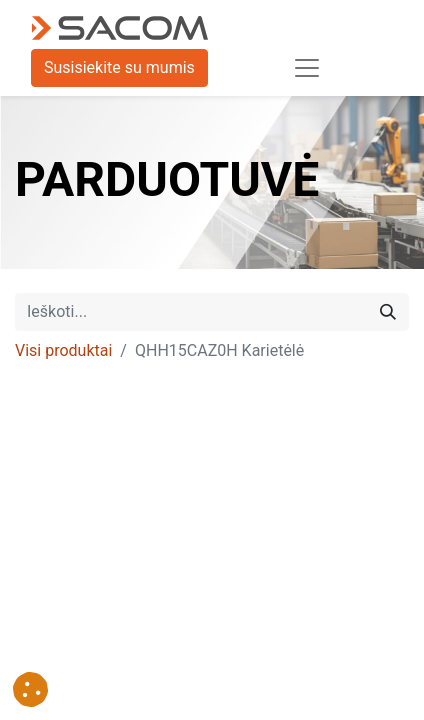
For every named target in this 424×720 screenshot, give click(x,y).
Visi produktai (63, 350)
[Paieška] (388, 312)
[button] (30, 689)
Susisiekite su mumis (119, 67)
